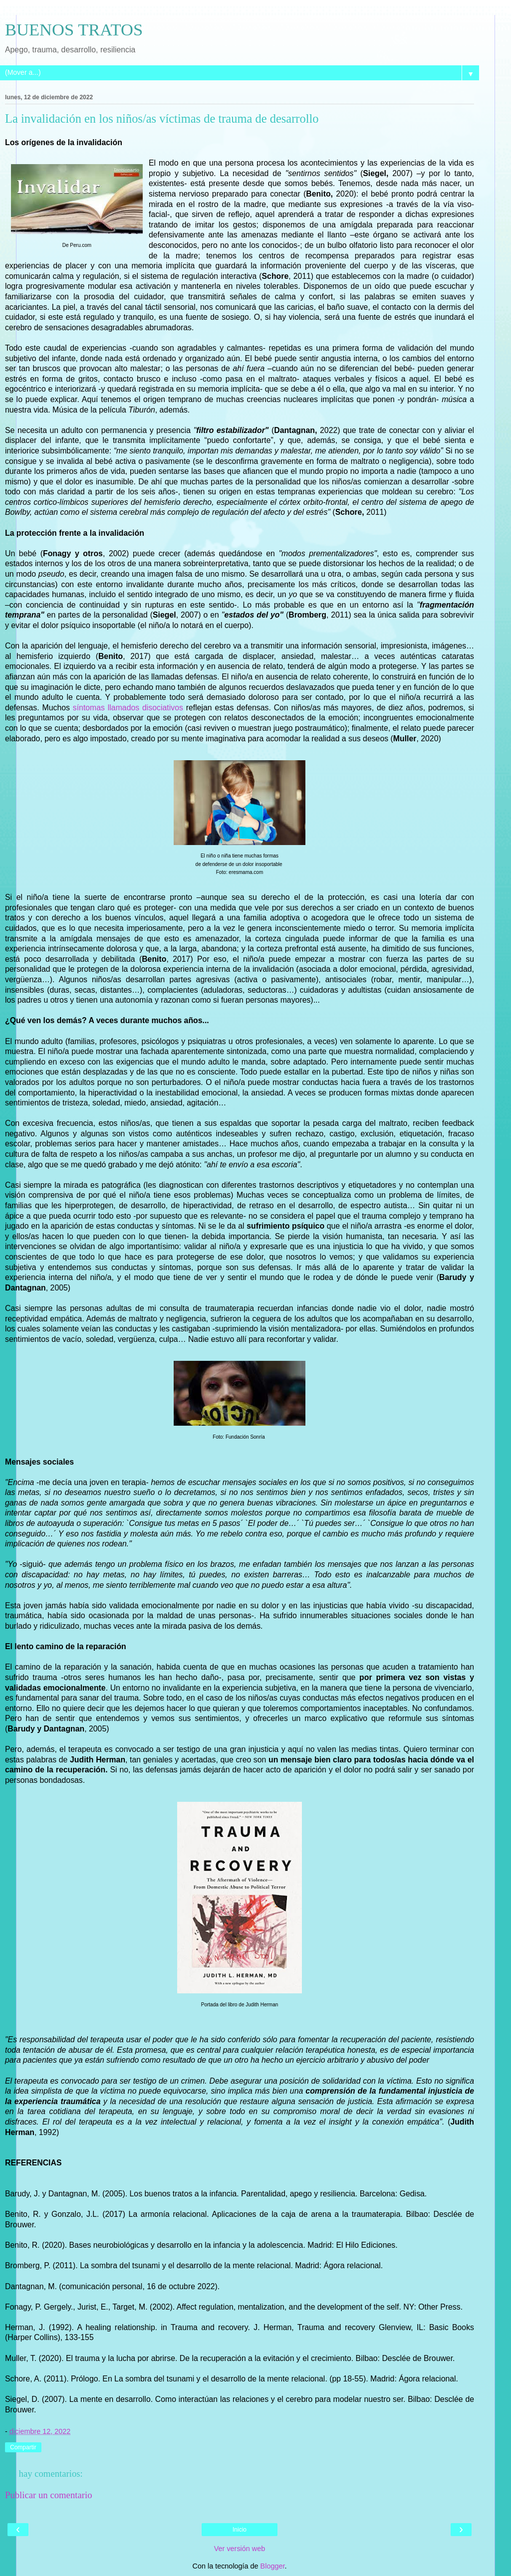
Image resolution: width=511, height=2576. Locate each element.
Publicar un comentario (48, 2495)
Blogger (272, 2566)
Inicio (240, 2529)
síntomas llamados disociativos (128, 707)
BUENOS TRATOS (74, 29)
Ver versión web (239, 2549)
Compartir (23, 2447)
